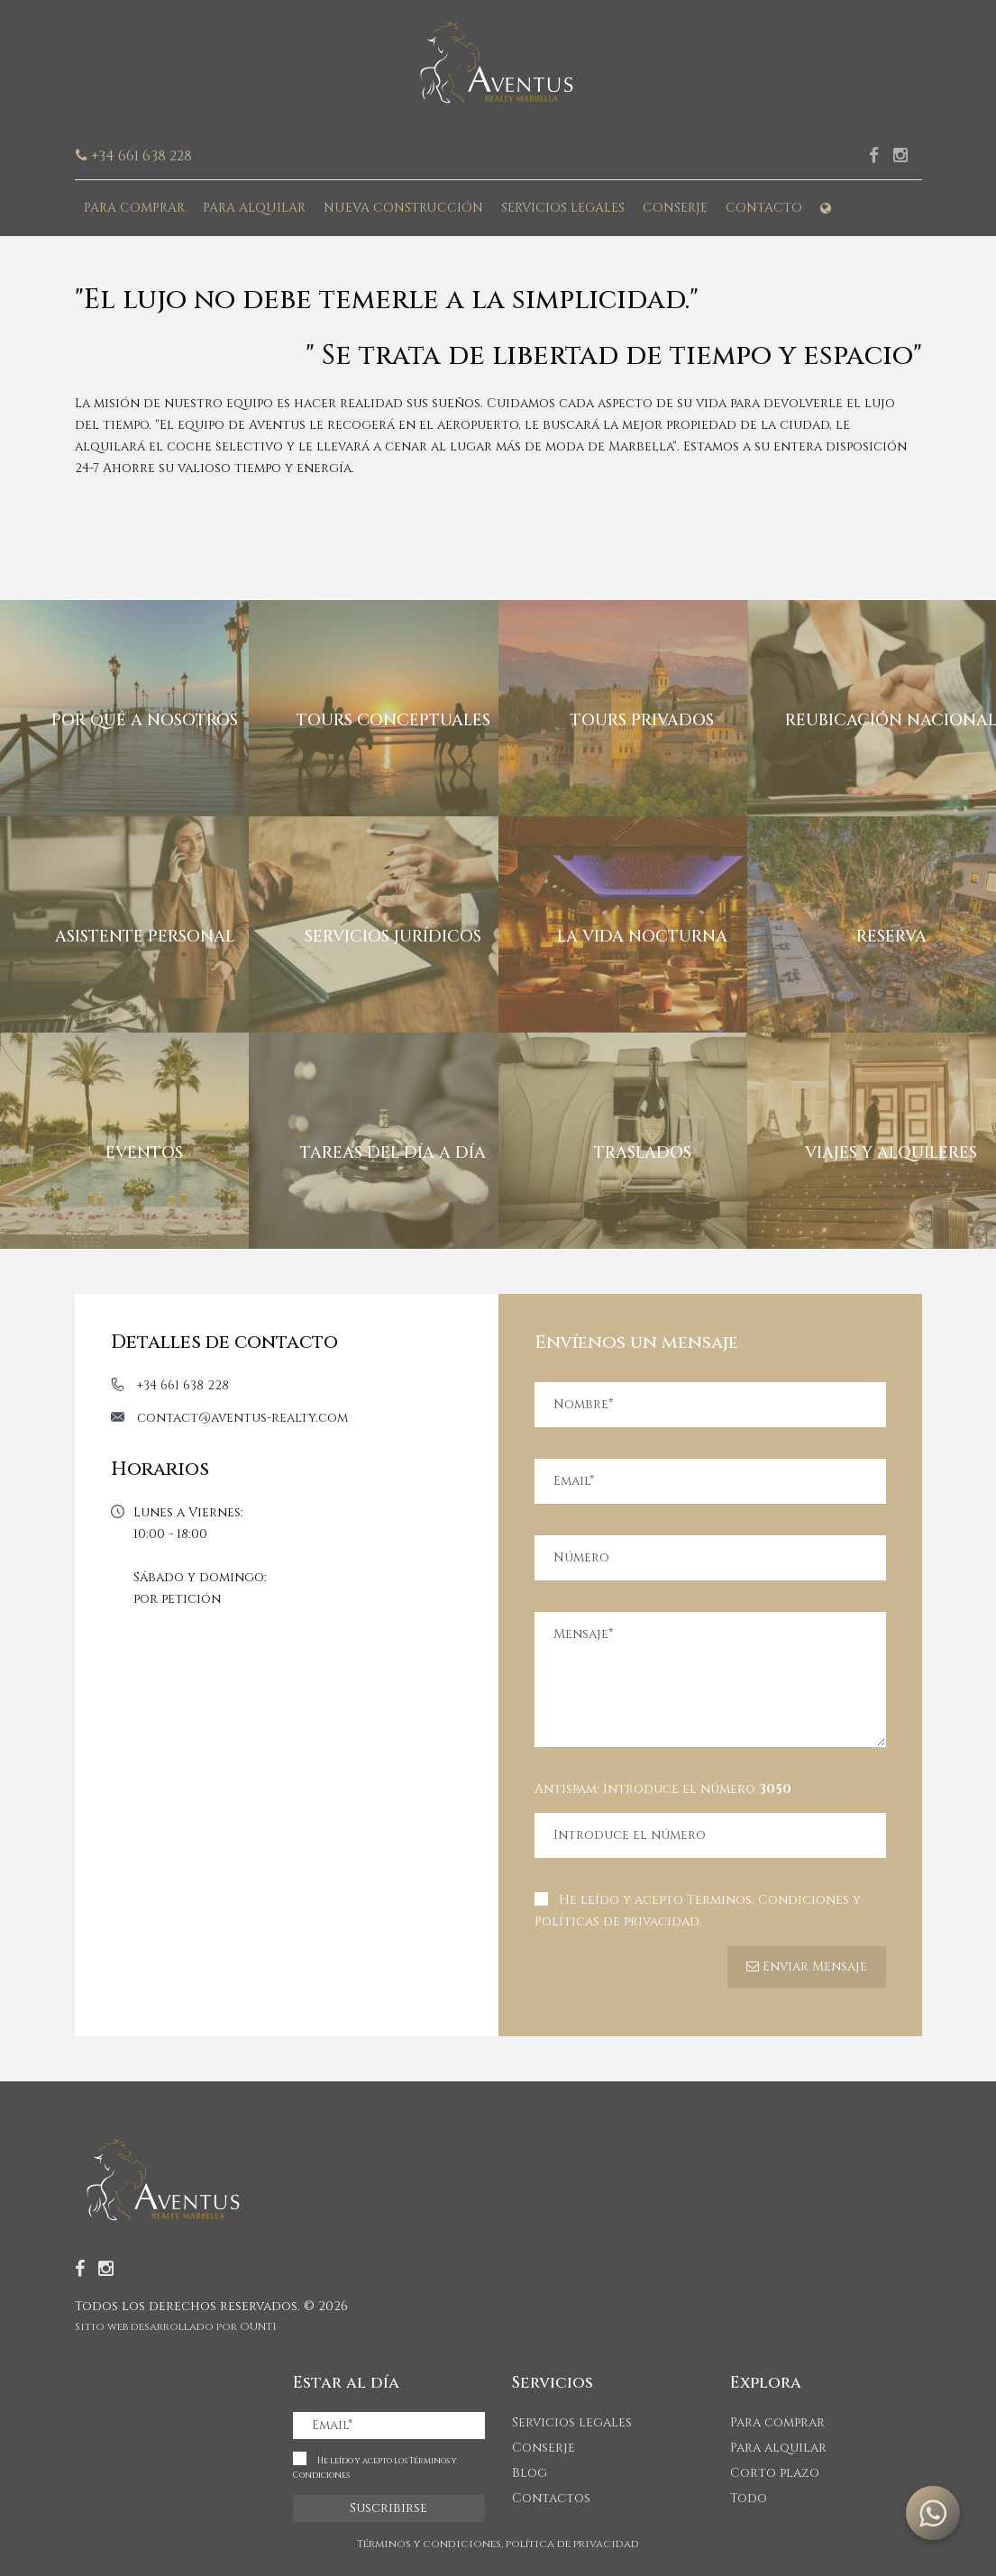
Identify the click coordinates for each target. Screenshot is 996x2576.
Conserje (675, 207)
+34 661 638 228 (183, 1385)
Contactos (551, 2498)
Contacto (764, 207)
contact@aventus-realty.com (242, 1417)
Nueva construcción (403, 207)
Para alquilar (254, 207)
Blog (529, 2472)
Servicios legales (563, 207)
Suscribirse (388, 2508)
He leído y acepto (698, 1910)
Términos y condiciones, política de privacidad (498, 2543)
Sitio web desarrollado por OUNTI (176, 2326)
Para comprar (134, 207)
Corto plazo (774, 2472)
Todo (748, 2498)
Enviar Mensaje (806, 1966)
